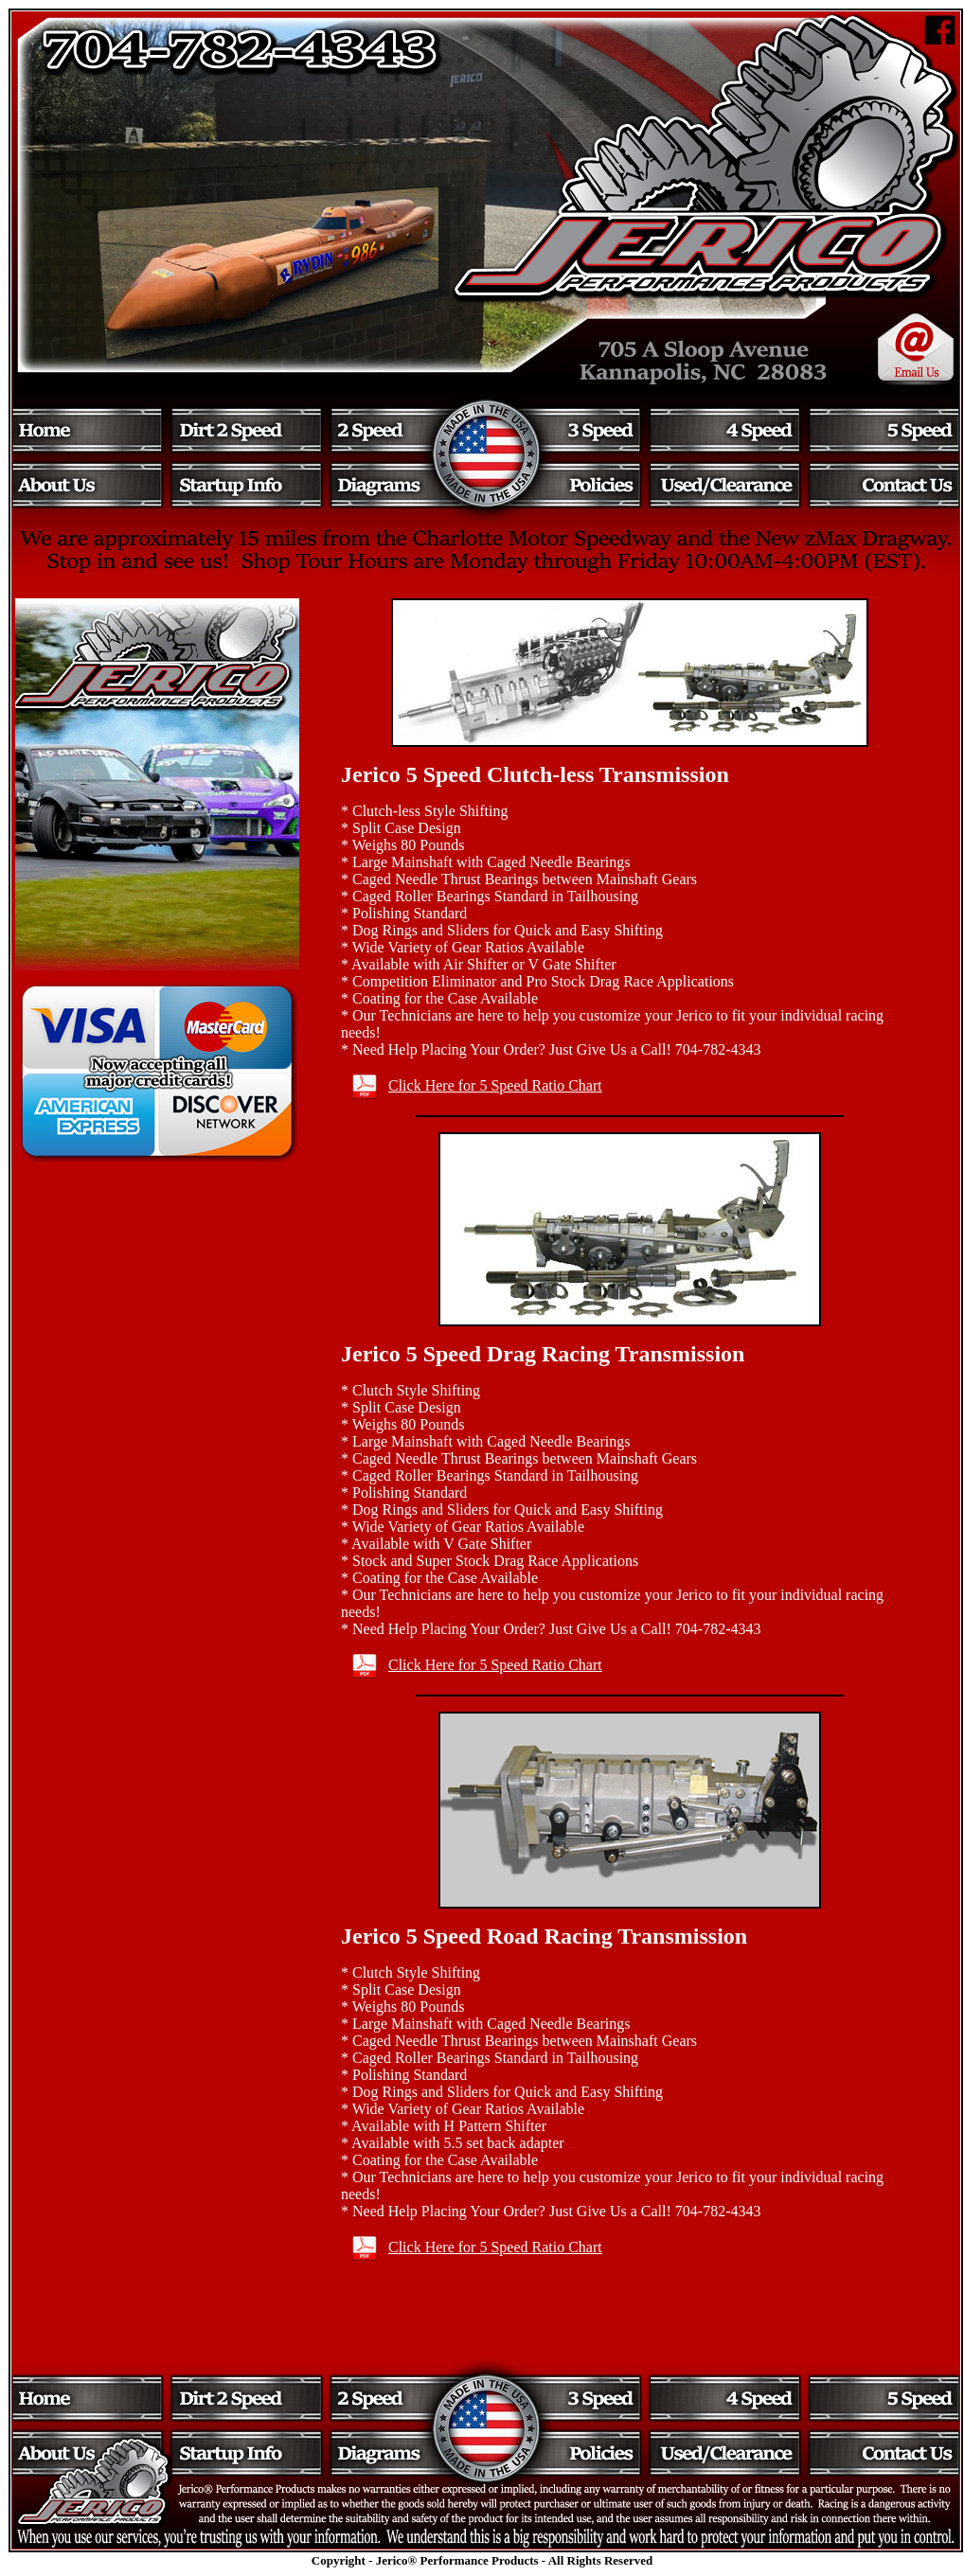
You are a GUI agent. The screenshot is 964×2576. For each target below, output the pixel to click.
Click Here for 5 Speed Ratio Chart (495, 1085)
